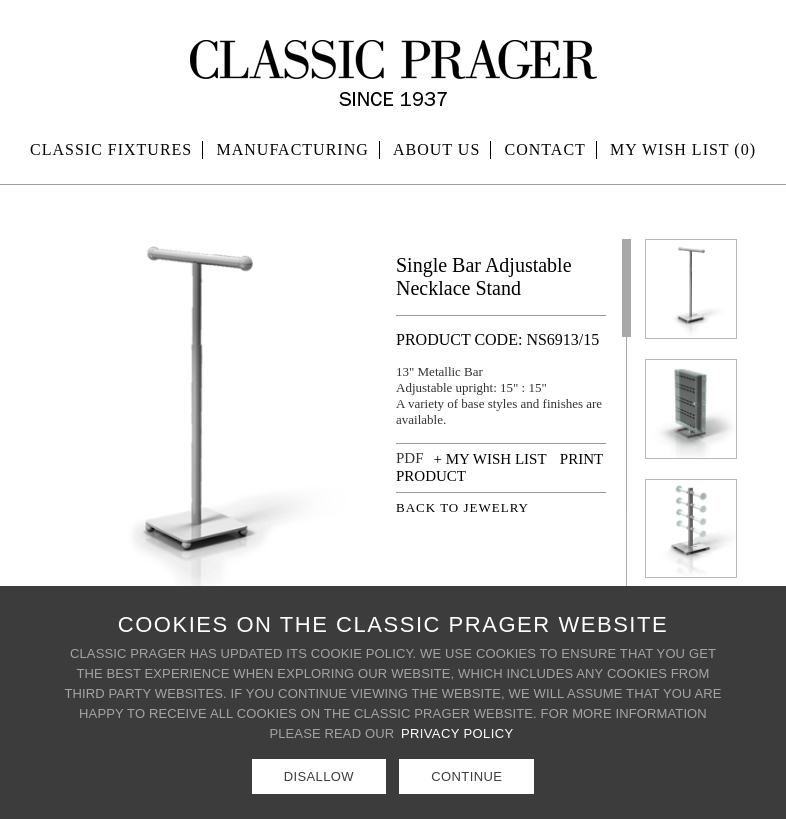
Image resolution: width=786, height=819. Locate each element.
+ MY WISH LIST (490, 459)
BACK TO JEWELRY (462, 507)
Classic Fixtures (111, 149)
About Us (436, 149)
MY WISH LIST (683, 149)
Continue (466, 776)
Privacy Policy (457, 733)
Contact (545, 149)
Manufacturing (293, 149)
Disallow (319, 776)
